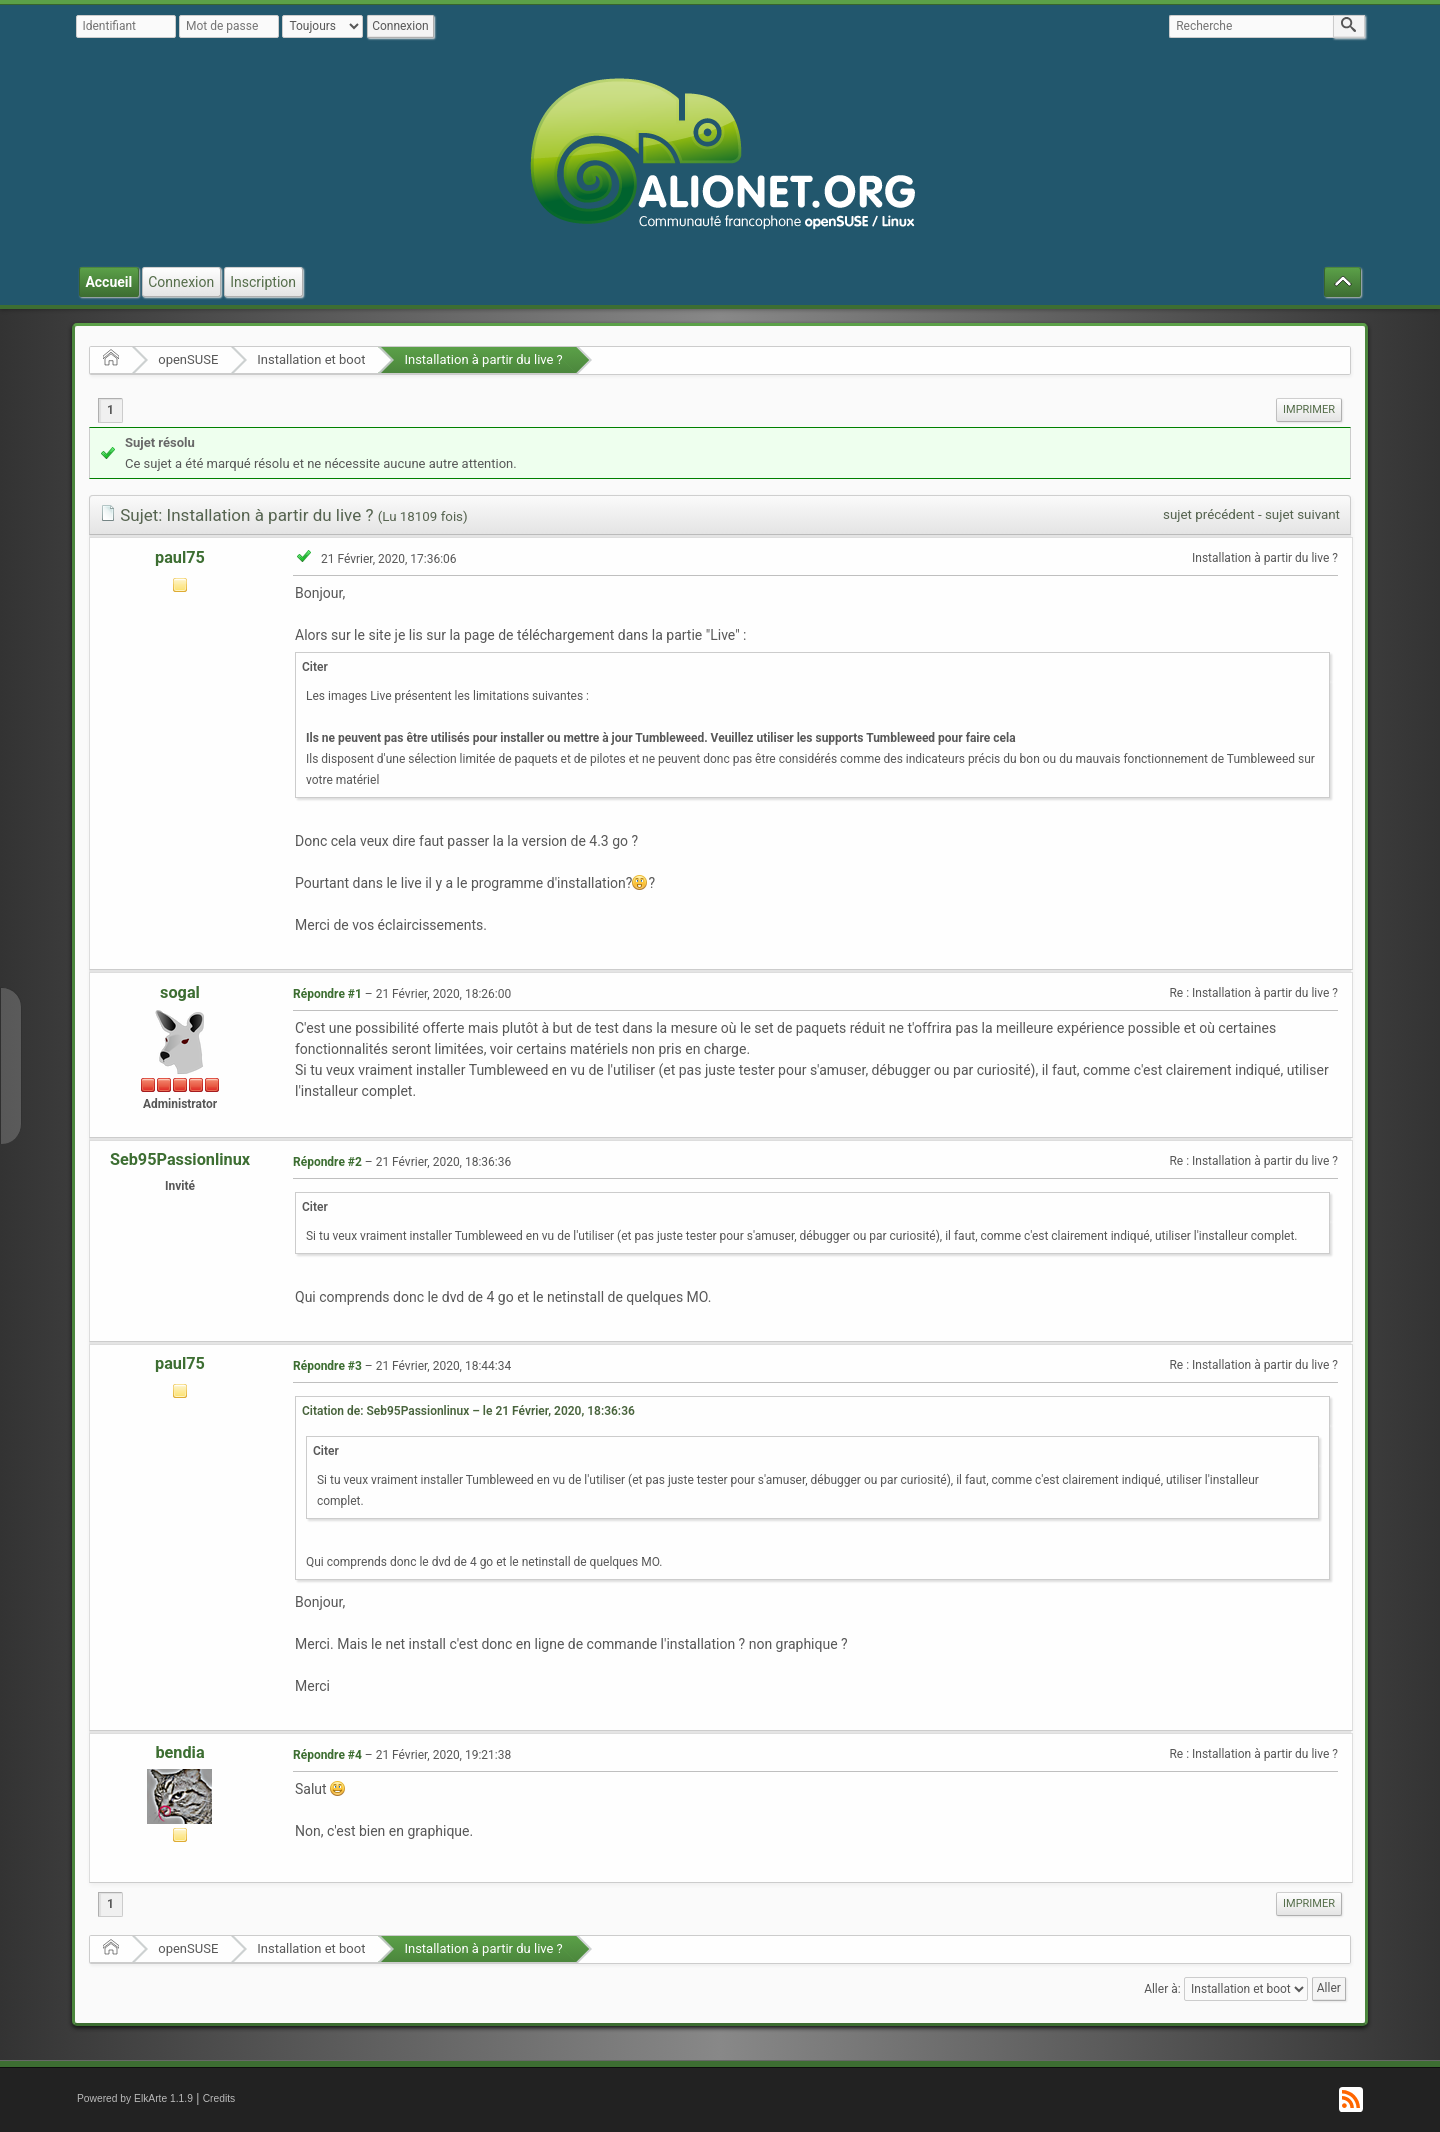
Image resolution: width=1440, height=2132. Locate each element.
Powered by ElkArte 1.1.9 (135, 2098)
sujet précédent (1209, 514)
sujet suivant (1302, 514)
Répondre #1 (327, 994)
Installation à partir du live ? (483, 359)
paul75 (180, 557)
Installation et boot (311, 359)
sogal (180, 992)
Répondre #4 (327, 1755)
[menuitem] (1309, 410)
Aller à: (1162, 1989)
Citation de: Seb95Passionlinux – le (468, 1411)
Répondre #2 (327, 1162)
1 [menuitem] (110, 410)
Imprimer (1309, 409)
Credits (219, 2098)
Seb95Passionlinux (180, 1159)
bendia (179, 1752)
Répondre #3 (327, 1366)
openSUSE (188, 359)
